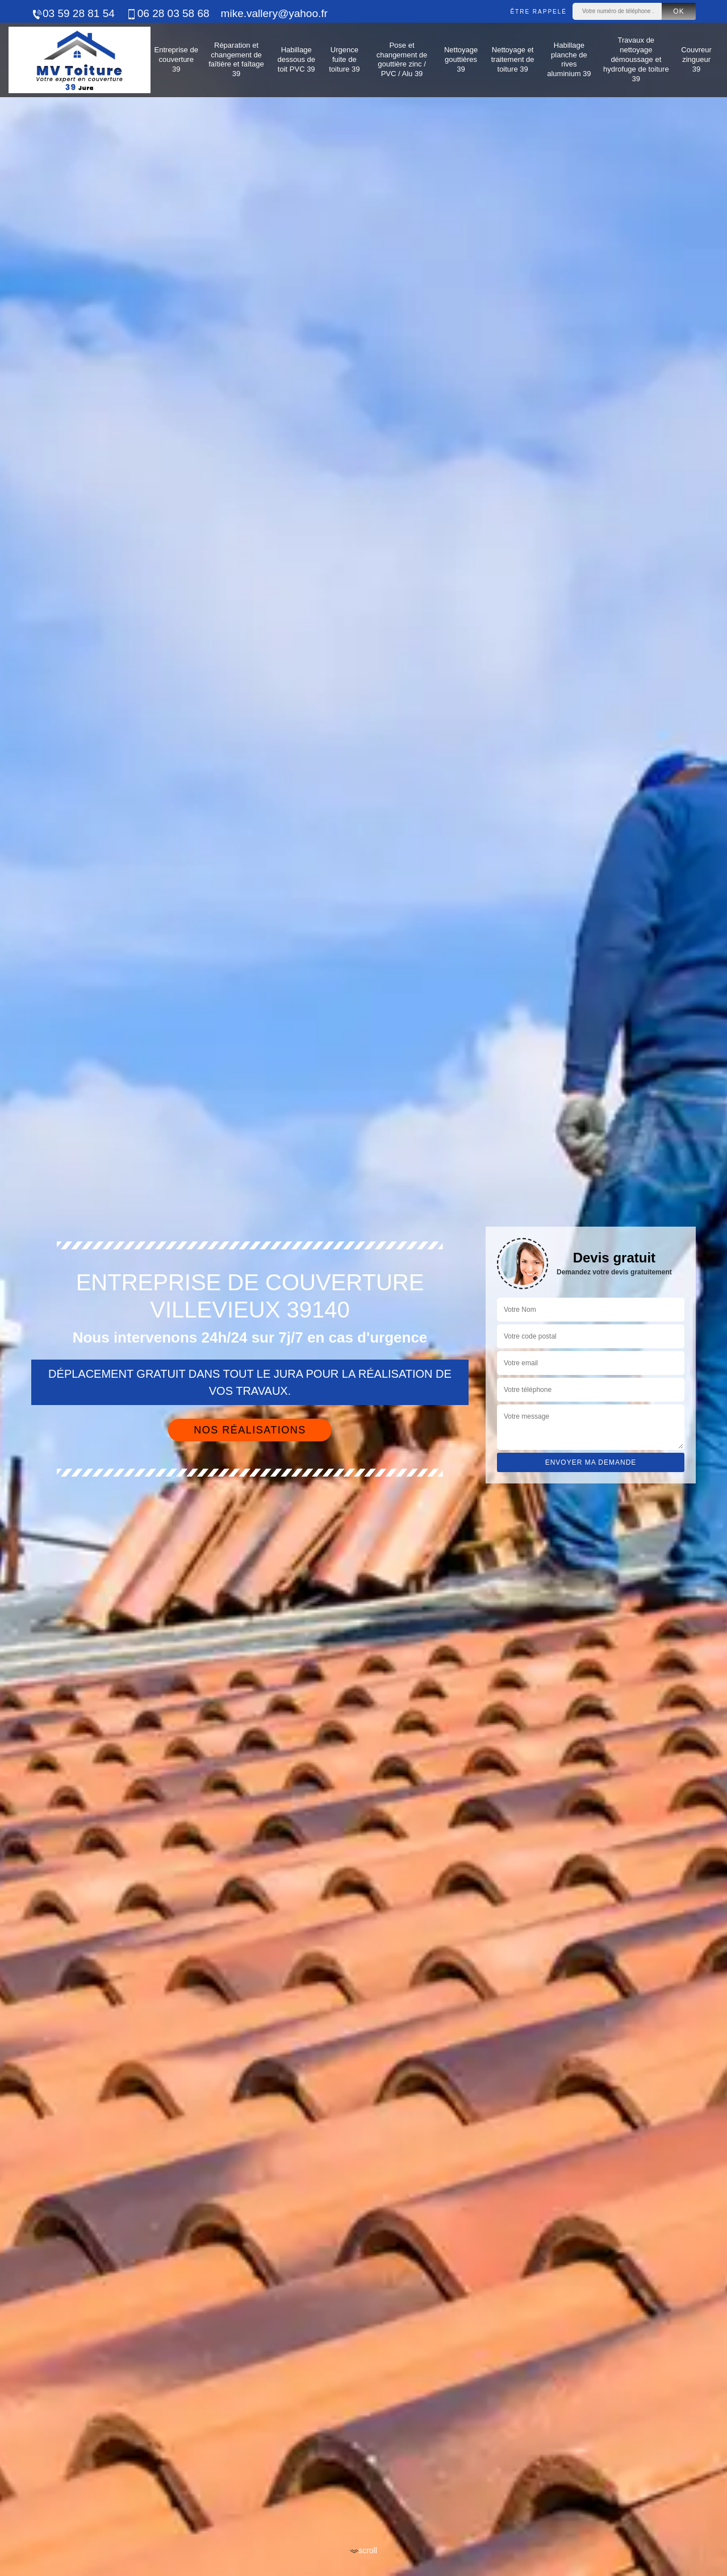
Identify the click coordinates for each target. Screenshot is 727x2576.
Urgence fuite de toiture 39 (344, 59)
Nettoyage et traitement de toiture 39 (512, 59)
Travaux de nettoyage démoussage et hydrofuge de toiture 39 (636, 59)
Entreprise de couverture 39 (176, 59)
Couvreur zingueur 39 (696, 59)
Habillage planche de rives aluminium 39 (569, 59)
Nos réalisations (250, 1430)
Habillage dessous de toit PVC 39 (296, 59)
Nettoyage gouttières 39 (461, 59)
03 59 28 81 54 (73, 13)
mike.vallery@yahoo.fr (274, 13)
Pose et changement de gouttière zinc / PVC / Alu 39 (402, 59)
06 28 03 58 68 (168, 13)
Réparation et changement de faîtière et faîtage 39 (236, 59)
